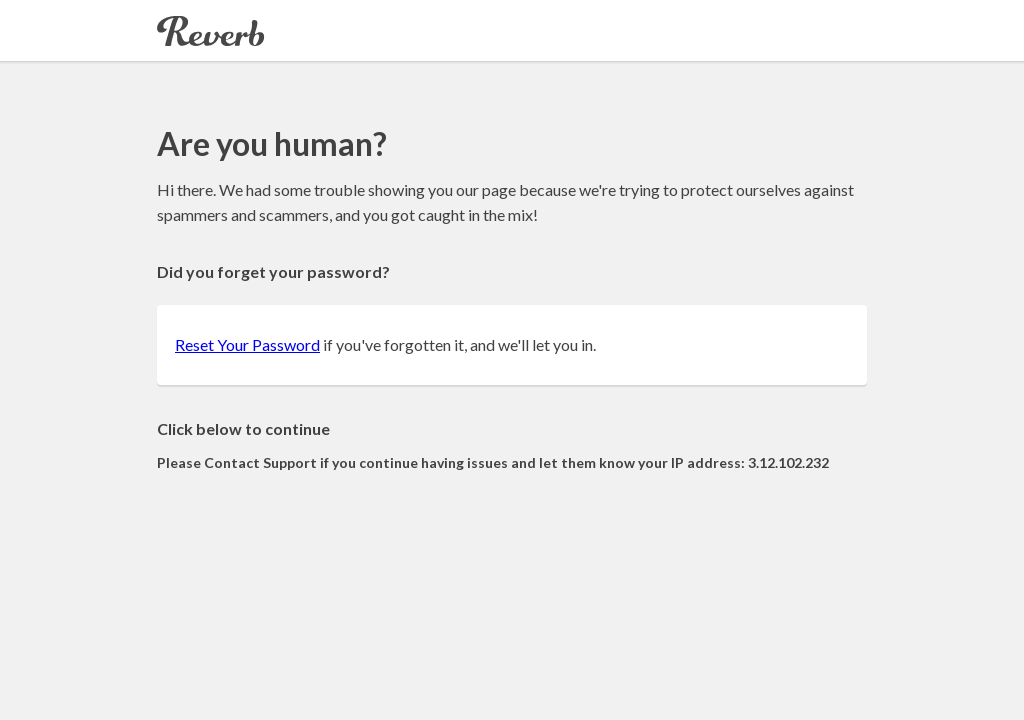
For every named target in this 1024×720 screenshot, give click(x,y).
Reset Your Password (247, 344)
